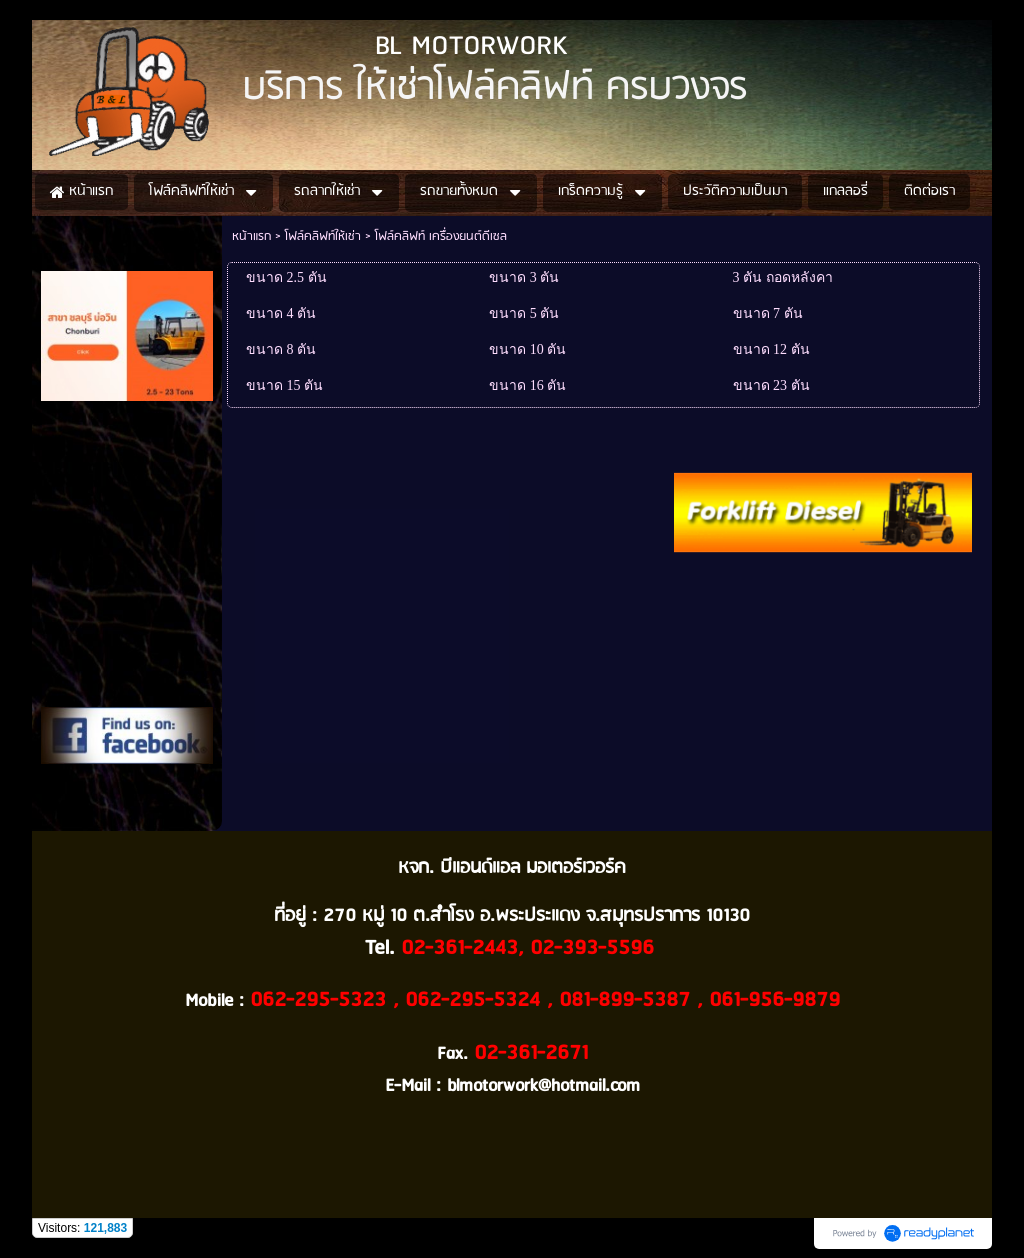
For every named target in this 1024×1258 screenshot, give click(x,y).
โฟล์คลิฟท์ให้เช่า (323, 236)
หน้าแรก (251, 236)
